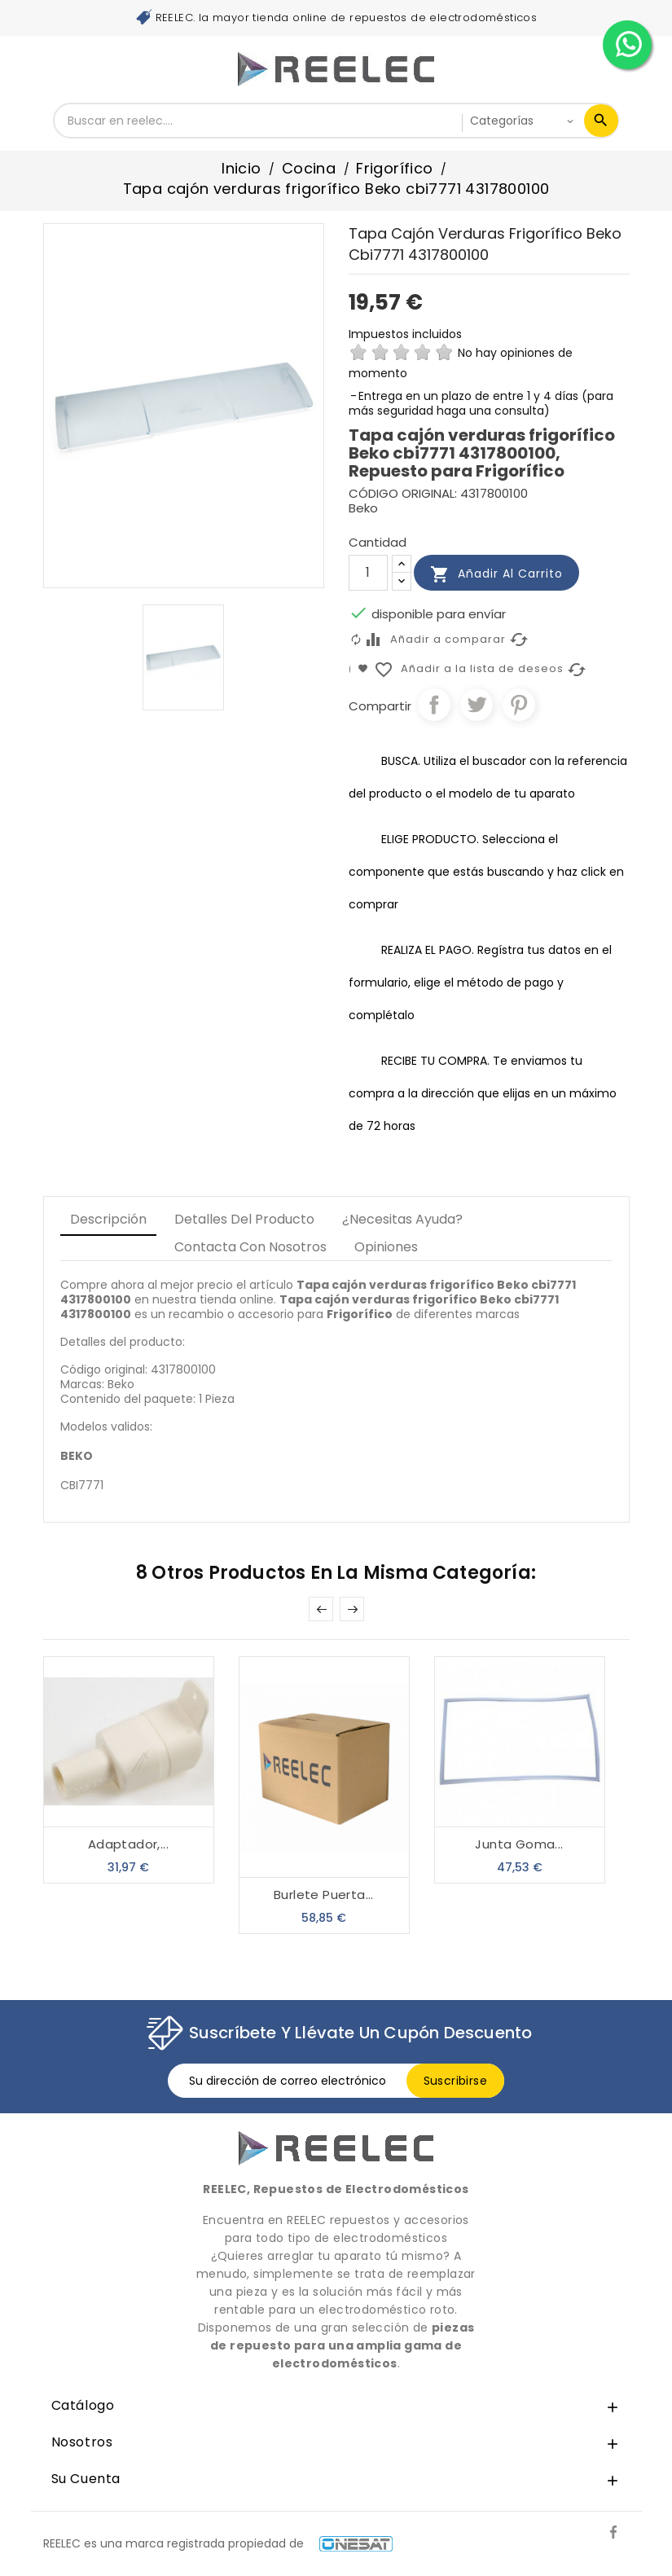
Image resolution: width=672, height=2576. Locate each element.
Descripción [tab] (108, 1219)
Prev (321, 1609)
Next (352, 1609)
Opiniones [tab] (386, 1246)
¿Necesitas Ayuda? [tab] (402, 1219)
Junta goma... (519, 1844)
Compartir (434, 704)
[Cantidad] (368, 573)
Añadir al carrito (496, 574)
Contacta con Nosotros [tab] (250, 1246)
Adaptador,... (128, 1844)
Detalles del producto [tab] (244, 1219)
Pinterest (519, 704)
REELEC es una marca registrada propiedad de (218, 2543)
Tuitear (476, 704)
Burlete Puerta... (324, 1894)
